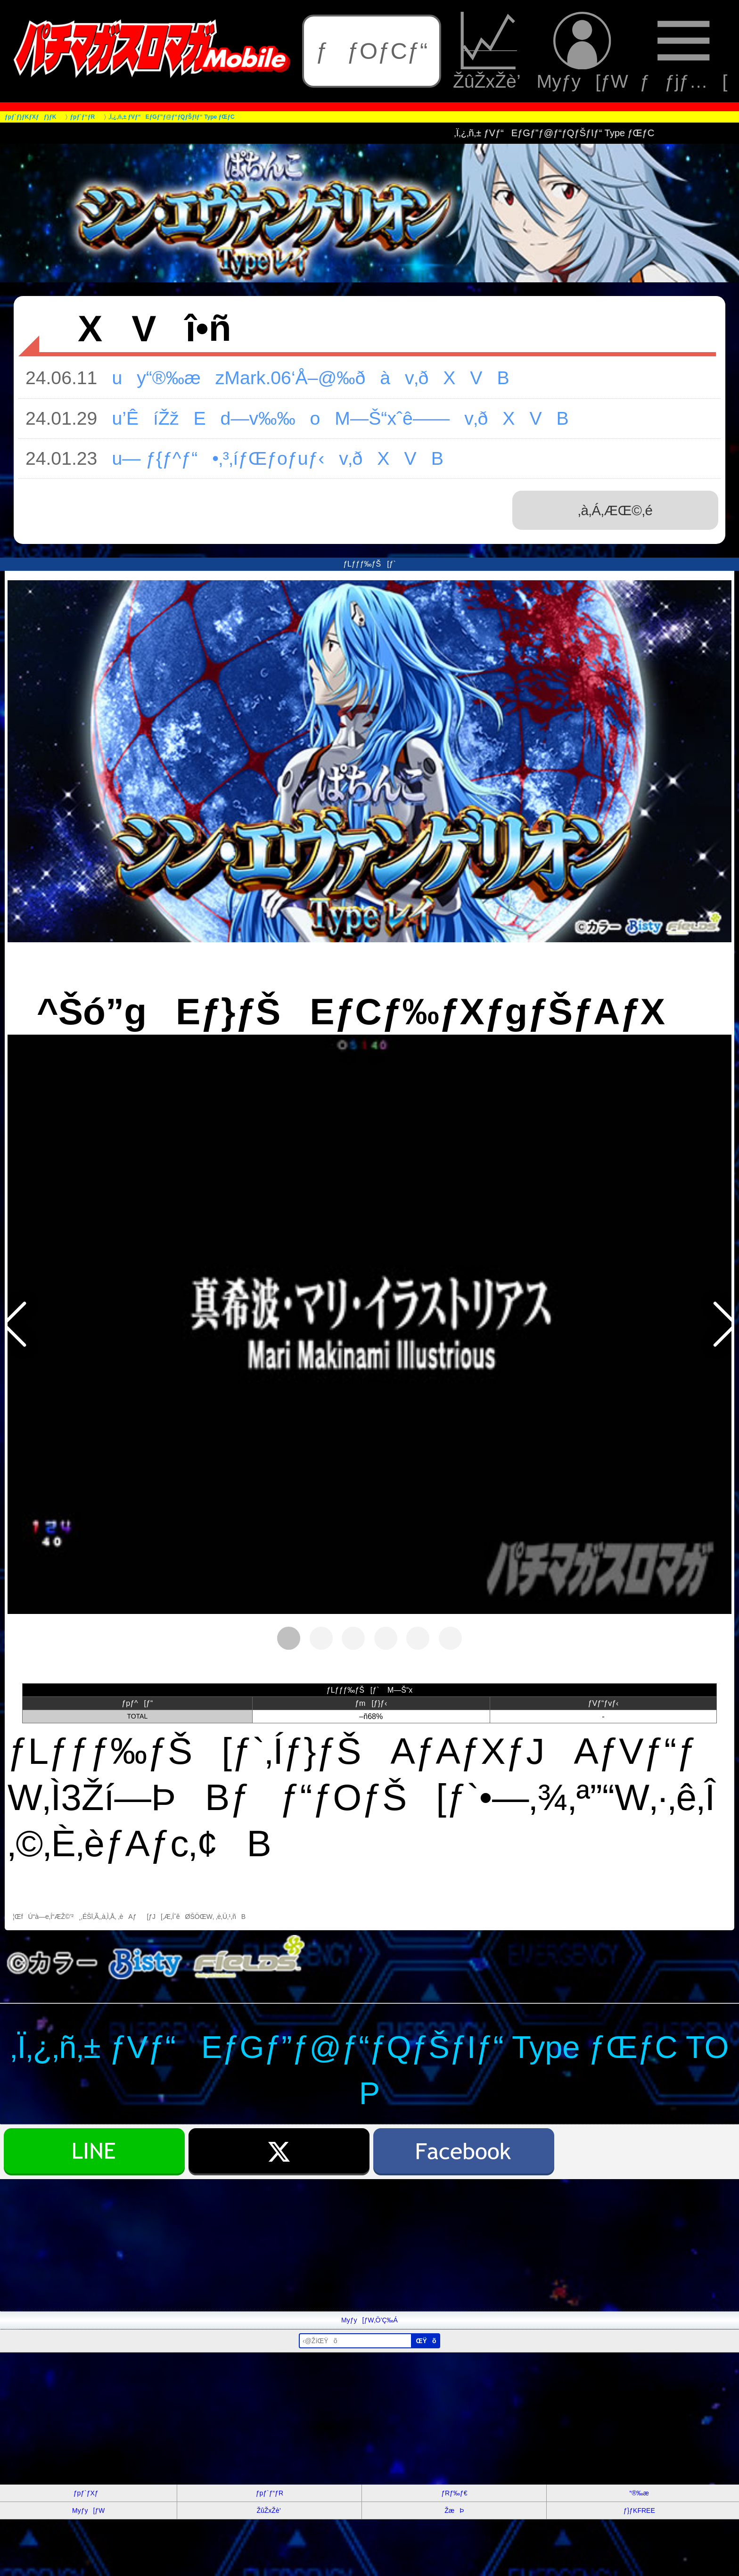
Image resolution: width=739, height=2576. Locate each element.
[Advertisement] (283, 2245)
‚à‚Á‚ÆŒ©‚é (615, 510)
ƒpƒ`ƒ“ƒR (269, 2493)
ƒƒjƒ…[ (683, 51)
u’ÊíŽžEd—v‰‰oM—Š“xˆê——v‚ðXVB (332, 418)
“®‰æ (639, 2493)
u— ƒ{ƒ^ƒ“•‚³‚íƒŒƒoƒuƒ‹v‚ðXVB (270, 458)
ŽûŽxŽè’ (489, 51)
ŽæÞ (454, 2510)
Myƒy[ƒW (582, 51)
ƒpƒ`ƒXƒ (89, 2493)
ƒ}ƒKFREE (639, 2510)
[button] (14, 1324)
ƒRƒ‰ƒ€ (454, 2493)
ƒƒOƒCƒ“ (372, 51)
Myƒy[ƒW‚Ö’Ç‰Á (369, 2320)
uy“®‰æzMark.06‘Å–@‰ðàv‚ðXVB (303, 378)
